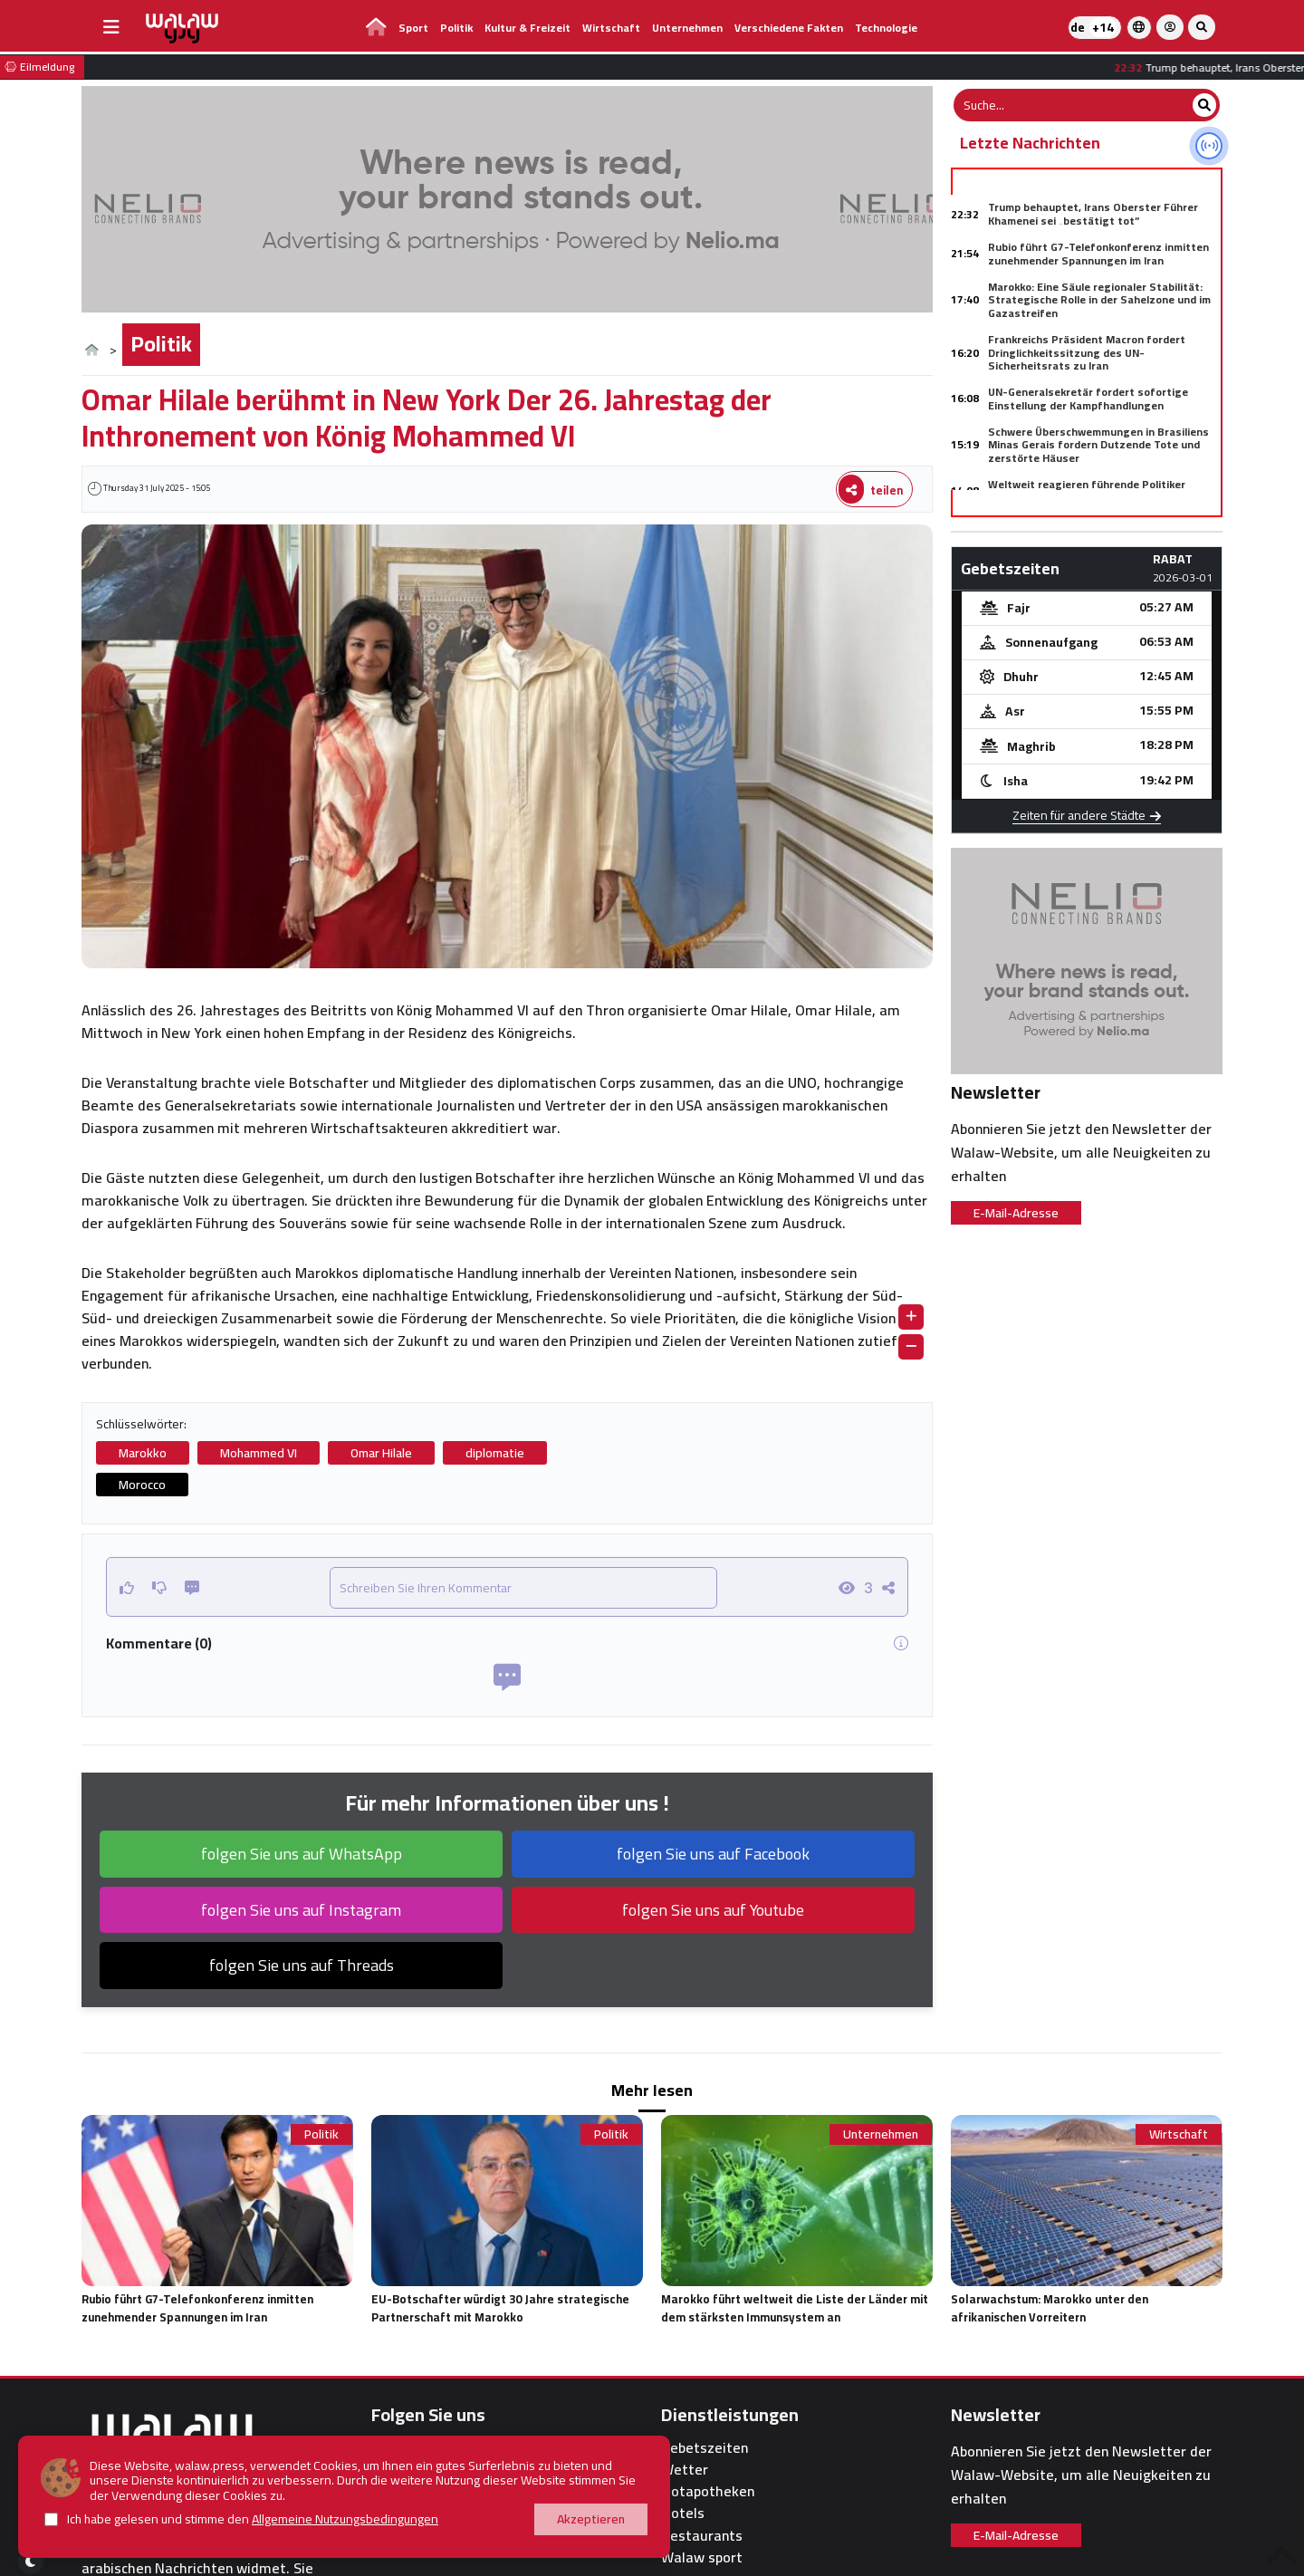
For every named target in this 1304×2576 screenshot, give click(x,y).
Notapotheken (707, 2491)
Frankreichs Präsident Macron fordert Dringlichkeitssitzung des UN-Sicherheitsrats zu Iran (1086, 352)
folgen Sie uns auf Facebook (713, 1854)
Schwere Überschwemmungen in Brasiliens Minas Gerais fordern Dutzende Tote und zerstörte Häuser (1098, 444)
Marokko (143, 1453)
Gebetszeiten (704, 2447)
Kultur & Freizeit (527, 27)
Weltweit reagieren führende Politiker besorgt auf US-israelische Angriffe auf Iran (1104, 490)
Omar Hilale (381, 1453)
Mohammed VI (258, 1453)
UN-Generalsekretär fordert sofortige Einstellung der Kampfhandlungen (1088, 398)
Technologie (886, 27)
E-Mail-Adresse (1016, 1213)
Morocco (142, 1484)
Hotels (683, 2513)
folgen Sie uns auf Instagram (301, 1910)
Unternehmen (687, 27)
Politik (456, 27)
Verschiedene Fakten (788, 27)
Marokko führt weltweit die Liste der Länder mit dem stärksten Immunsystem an (794, 2308)
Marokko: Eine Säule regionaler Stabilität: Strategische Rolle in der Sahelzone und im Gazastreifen (1099, 299)
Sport (413, 27)
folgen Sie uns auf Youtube (713, 1910)
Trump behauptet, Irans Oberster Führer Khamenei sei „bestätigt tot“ (1093, 213)
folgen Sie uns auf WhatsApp (301, 1854)
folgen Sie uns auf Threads (301, 1965)
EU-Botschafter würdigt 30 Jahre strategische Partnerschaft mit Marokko (500, 2308)
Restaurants (702, 2535)
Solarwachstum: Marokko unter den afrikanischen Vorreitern (1049, 2308)
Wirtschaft (611, 27)
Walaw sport (702, 2557)
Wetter (684, 2469)
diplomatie (494, 1453)
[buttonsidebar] (111, 27)
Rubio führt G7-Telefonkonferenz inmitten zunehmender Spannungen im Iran (1098, 253)
